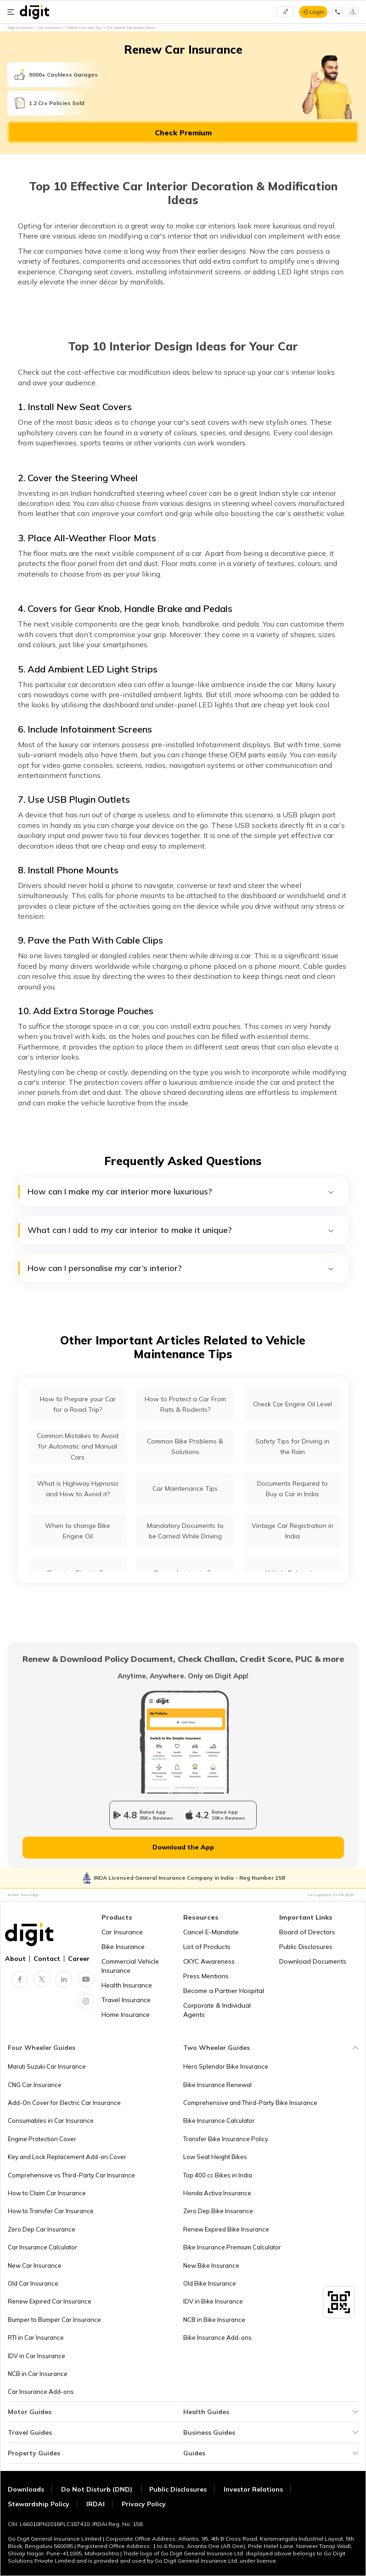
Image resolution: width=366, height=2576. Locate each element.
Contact (47, 1958)
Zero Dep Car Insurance (41, 2229)
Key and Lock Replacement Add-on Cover (67, 2156)
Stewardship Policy (38, 2504)
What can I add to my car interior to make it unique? (181, 1230)
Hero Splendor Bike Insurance (225, 2066)
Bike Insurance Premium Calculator (232, 2247)
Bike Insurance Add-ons (217, 2337)
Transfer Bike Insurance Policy (225, 2139)
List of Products (207, 1947)
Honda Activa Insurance (217, 2193)
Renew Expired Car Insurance (49, 2301)
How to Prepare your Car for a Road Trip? (78, 1404)
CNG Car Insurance (35, 2084)
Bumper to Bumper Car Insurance (54, 2319)
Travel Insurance (126, 2000)
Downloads (26, 2489)
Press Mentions (206, 1976)
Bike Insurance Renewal (217, 2084)
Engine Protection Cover (42, 2139)
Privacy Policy (144, 2504)
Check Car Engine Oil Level (292, 1404)
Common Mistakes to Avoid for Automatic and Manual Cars (77, 1446)
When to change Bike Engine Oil (77, 1530)
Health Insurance (126, 1985)
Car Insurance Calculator (42, 2247)
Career (79, 1958)
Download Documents (312, 1961)
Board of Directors (307, 1932)
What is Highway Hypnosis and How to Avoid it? (77, 1488)
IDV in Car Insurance (36, 2355)
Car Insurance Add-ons (41, 2391)
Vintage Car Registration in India (292, 1530)
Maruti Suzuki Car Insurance (47, 2066)
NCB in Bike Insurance (214, 2319)
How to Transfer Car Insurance (51, 2211)
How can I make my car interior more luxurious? (181, 1192)
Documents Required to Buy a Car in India (292, 1488)
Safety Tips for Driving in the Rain (292, 1446)
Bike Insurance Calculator (219, 2120)
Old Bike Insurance (209, 2283)
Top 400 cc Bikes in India (217, 2175)
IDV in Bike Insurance (213, 2301)
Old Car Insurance (33, 2283)
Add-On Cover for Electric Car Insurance (64, 2102)
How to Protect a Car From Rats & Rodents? (185, 1404)
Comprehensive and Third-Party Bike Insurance (250, 2102)
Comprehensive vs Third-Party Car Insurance (71, 2175)
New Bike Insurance (211, 2265)
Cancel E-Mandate (211, 1932)
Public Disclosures (305, 1947)
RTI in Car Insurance (36, 2337)
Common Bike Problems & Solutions (185, 1446)
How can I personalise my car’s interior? (181, 1268)
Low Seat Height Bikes (215, 2156)
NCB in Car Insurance (38, 2373)
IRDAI (95, 2504)
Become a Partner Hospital (223, 1991)
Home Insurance (125, 2014)
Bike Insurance (123, 1947)
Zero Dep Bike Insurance (218, 2211)
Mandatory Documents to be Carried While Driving (185, 1530)
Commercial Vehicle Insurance (130, 1966)
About (15, 1958)
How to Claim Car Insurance (47, 2193)
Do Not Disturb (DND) (97, 2489)
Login (317, 11)
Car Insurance (122, 1932)
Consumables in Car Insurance (51, 2120)
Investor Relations (253, 2489)
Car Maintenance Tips (185, 1488)
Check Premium (183, 132)
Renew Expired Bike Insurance (226, 2229)
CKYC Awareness (209, 1961)
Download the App (183, 1847)
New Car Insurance (35, 2265)
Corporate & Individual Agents (217, 2010)
